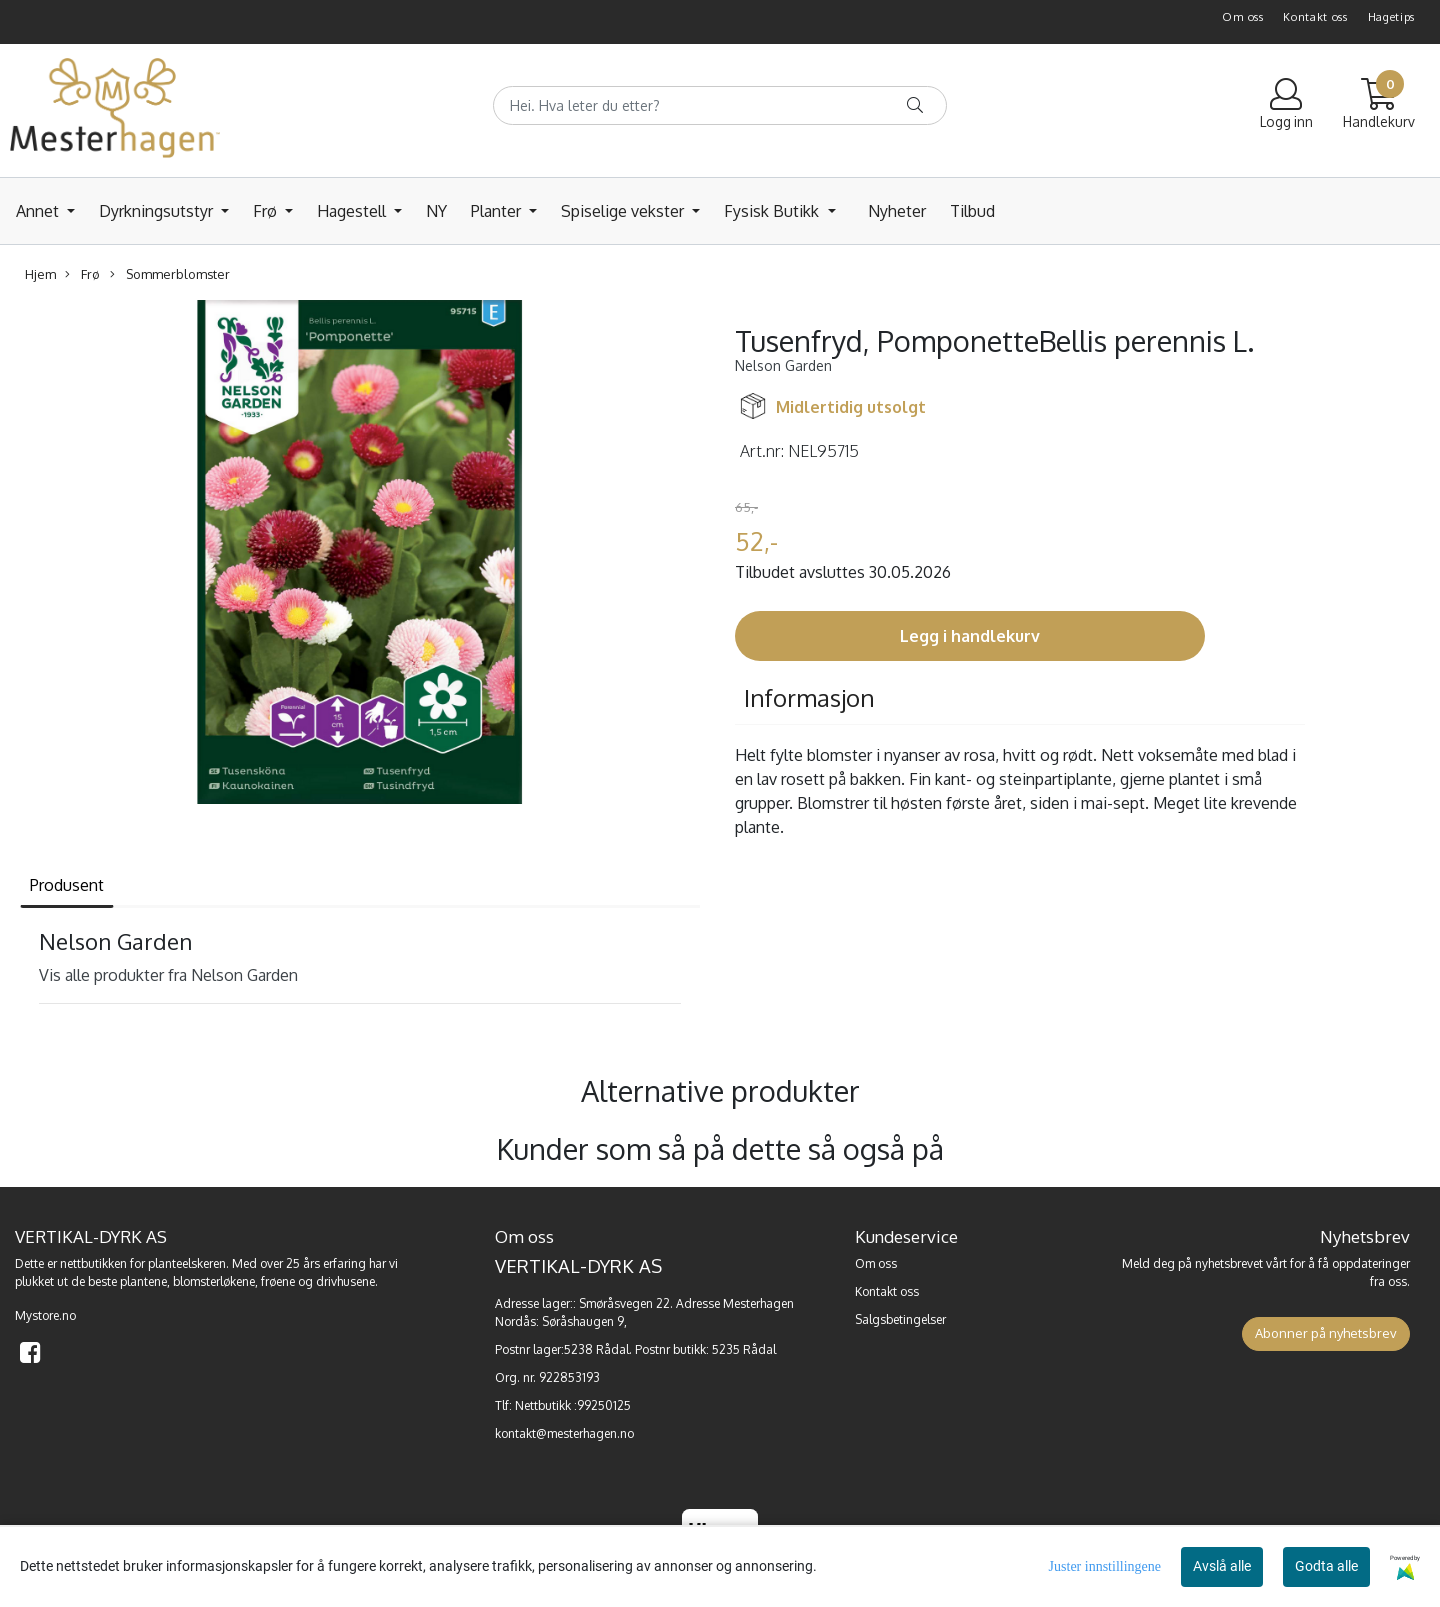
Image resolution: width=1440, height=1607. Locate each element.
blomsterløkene (214, 1281)
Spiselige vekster (624, 211)
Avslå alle (1222, 1566)
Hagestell (353, 211)
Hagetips (1392, 17)
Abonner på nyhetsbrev (1326, 1333)
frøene (278, 1281)
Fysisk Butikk (773, 211)
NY (436, 211)
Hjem (40, 274)
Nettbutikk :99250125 (573, 1405)
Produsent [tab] (67, 885)
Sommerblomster (170, 274)
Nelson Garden (783, 365)
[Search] (719, 105)
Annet (39, 211)
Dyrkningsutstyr (158, 211)
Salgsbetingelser (900, 1319)
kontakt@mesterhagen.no (564, 1433)
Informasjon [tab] (809, 697)
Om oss (1242, 17)
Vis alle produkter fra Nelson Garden (168, 975)
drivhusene (345, 1281)
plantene (143, 1281)
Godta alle (1326, 1566)
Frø (267, 211)
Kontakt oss (1315, 17)
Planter (498, 211)
